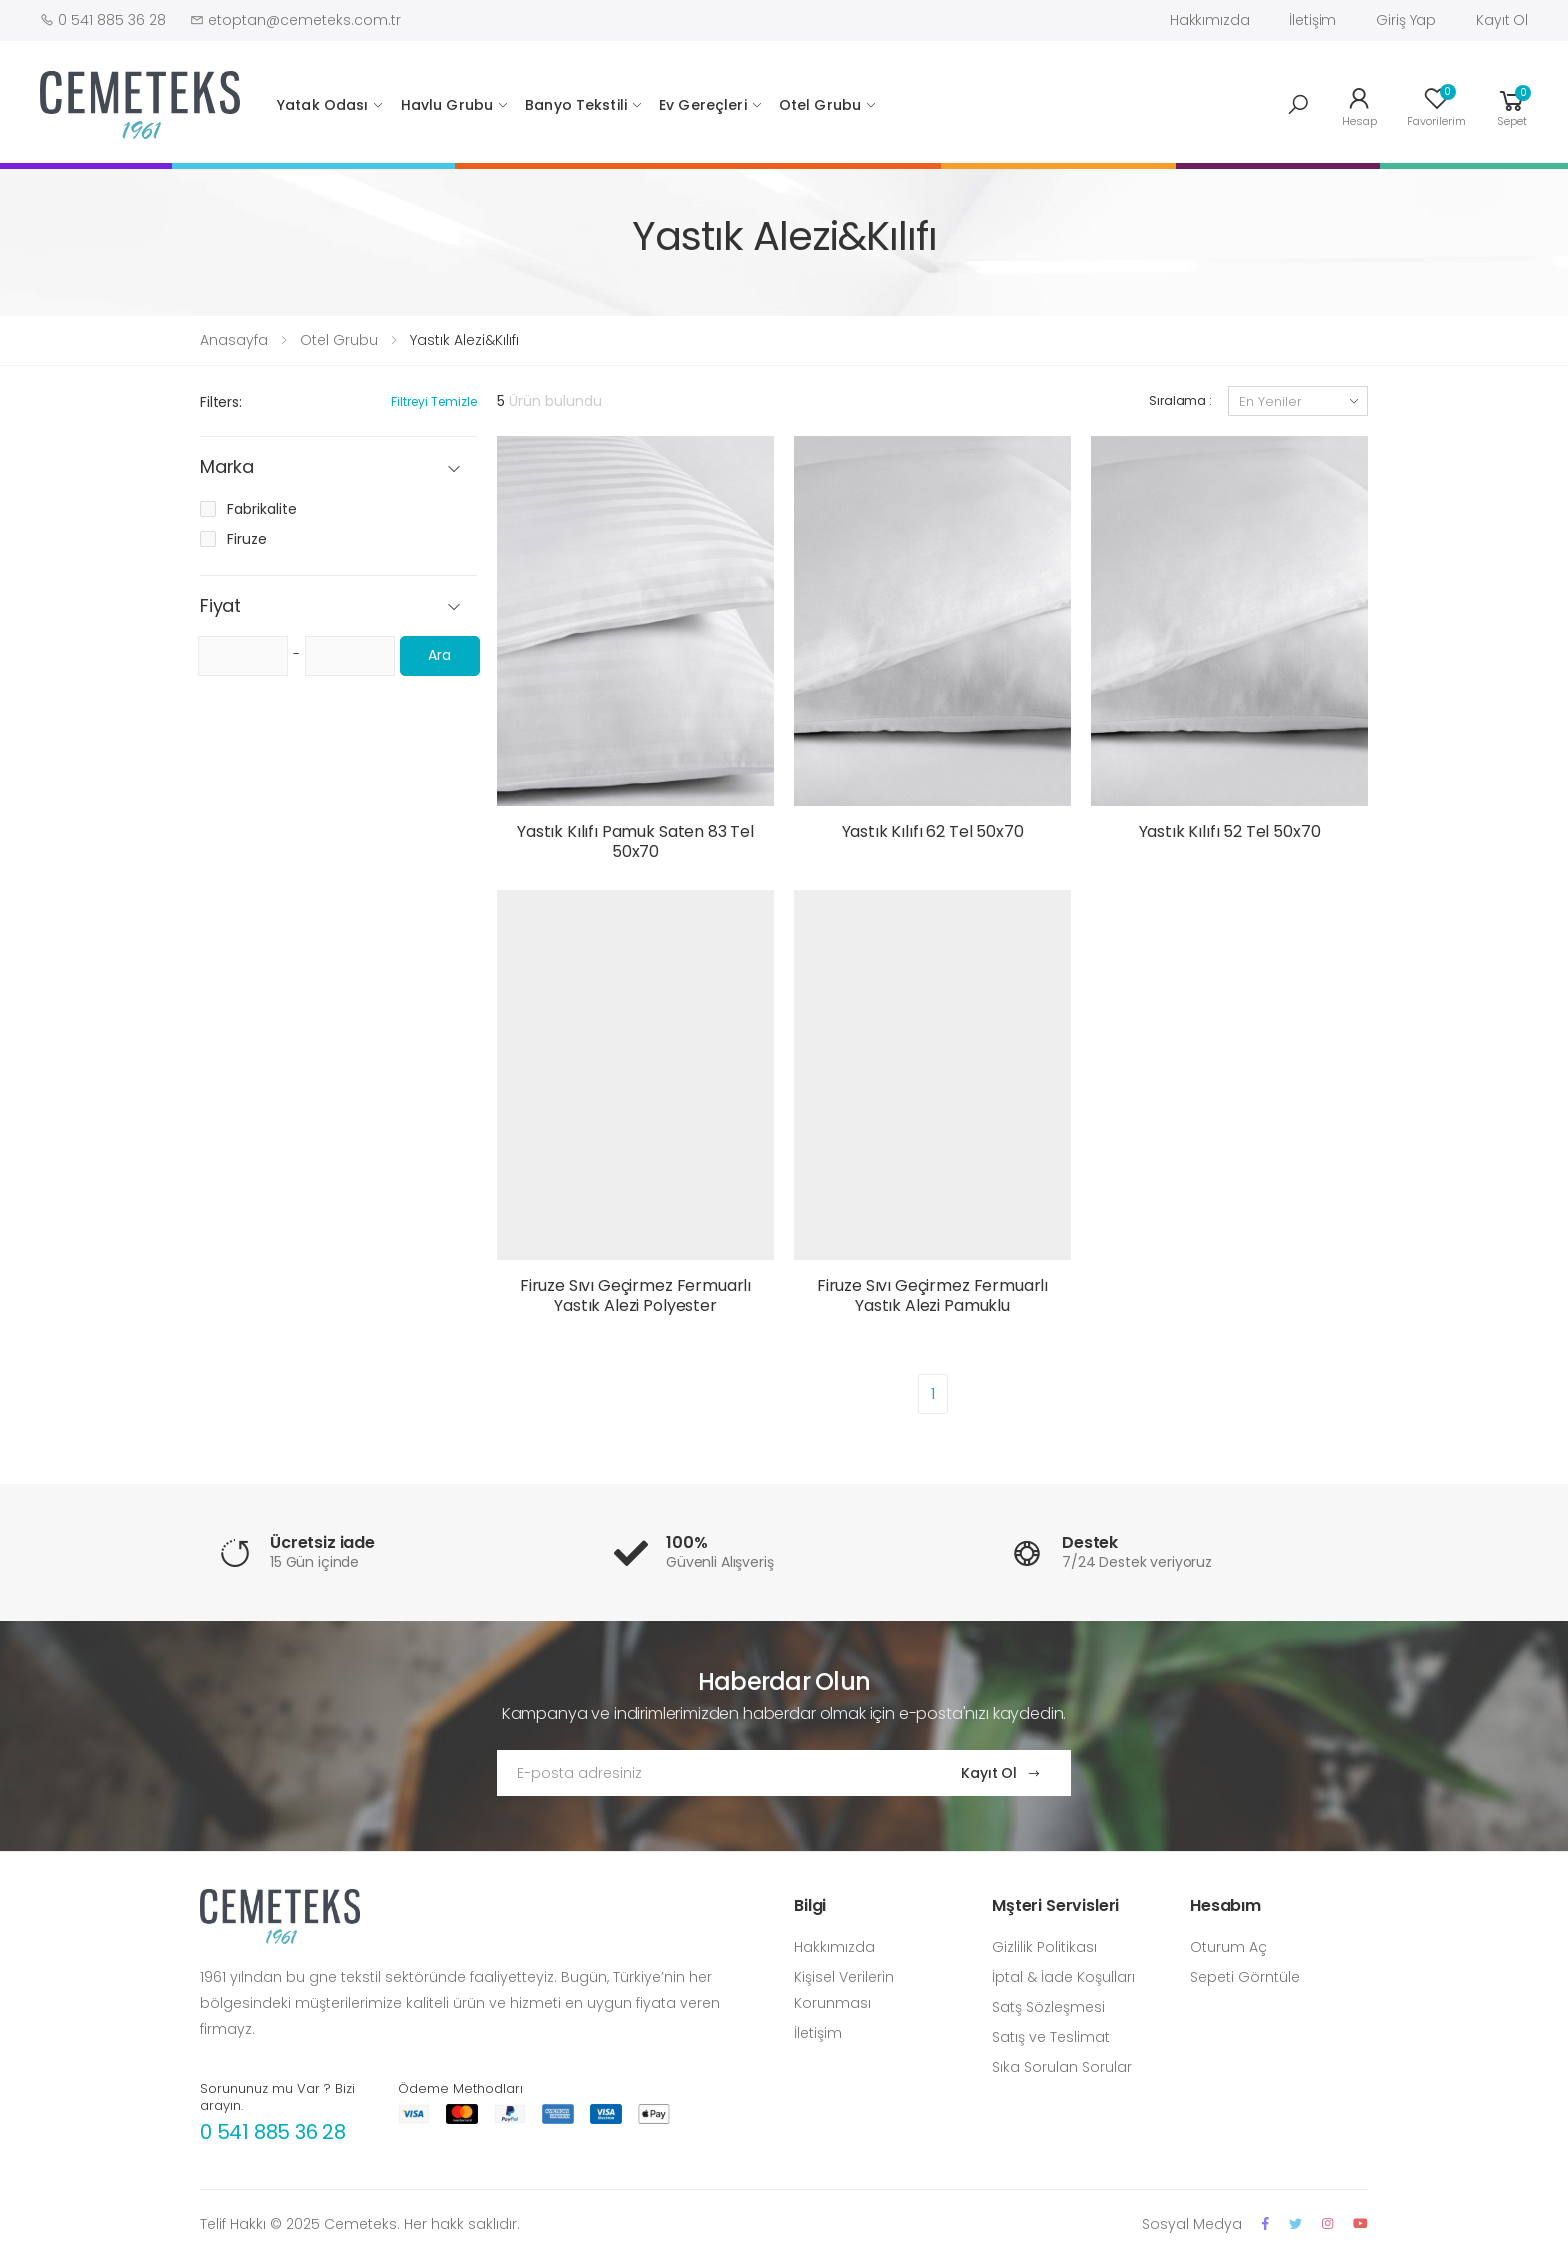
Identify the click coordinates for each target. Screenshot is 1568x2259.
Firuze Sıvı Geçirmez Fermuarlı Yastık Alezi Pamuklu (932, 1295)
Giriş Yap (1406, 20)
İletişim (1312, 20)
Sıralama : (1180, 400)
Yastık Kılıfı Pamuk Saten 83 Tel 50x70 (635, 841)
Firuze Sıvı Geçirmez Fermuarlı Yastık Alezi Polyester (635, 1295)
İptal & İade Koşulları (1063, 1977)
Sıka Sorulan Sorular (1062, 2067)
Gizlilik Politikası (1044, 1947)
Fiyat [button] (220, 606)
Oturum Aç (1228, 1947)
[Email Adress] (709, 1773)
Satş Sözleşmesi (1048, 2007)
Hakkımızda (1210, 20)
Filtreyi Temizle (434, 401)
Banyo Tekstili (576, 105)
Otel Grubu (820, 105)
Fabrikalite (262, 509)
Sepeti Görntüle (1245, 1977)
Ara (439, 655)
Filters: (221, 402)
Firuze (247, 539)
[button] (1298, 105)
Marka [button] (227, 467)
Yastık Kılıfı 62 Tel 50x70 (933, 831)
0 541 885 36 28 (273, 2132)
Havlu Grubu (447, 105)
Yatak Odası (323, 105)
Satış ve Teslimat (1051, 2037)
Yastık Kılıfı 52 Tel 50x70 (1230, 831)
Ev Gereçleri (703, 105)
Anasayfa (234, 340)
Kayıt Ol (1502, 20)
